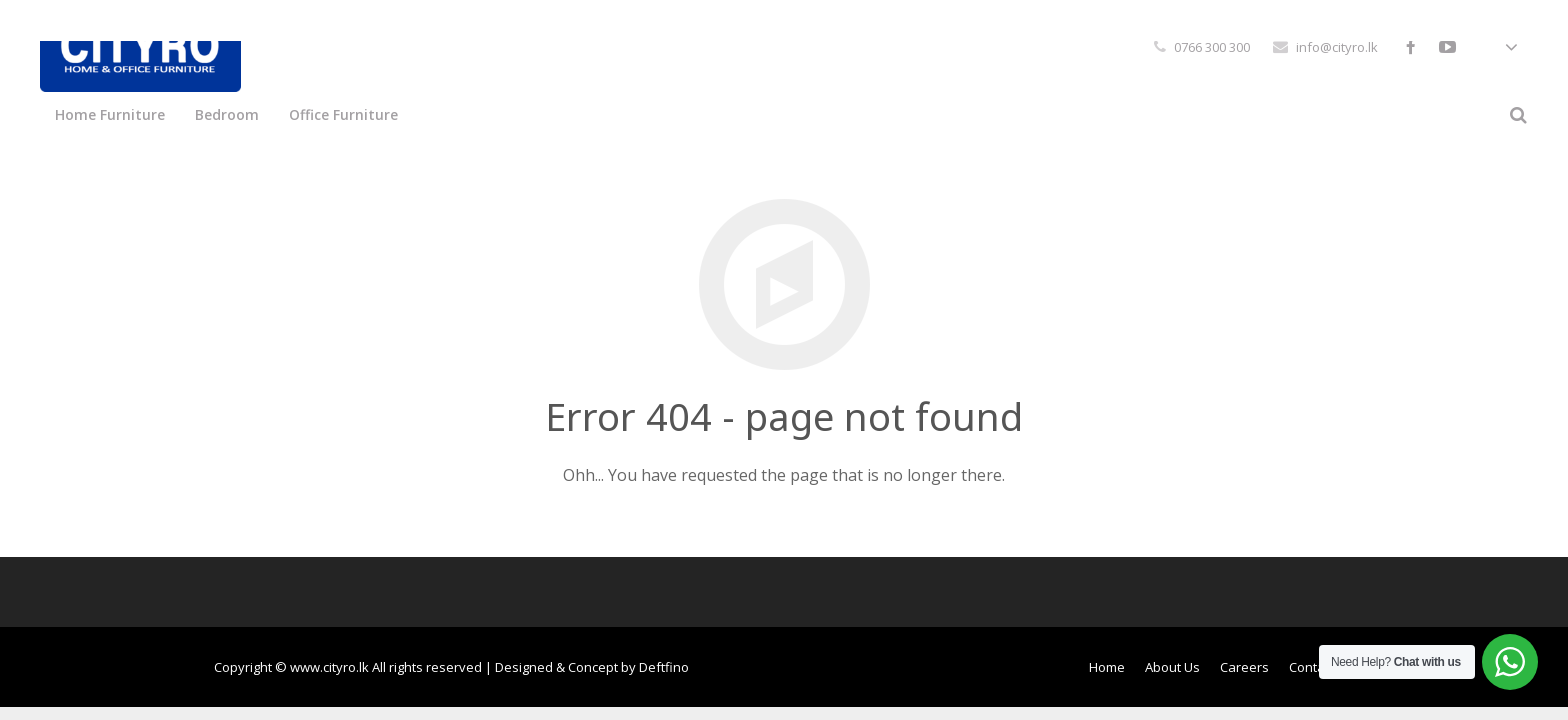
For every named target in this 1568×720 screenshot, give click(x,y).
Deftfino (664, 667)
